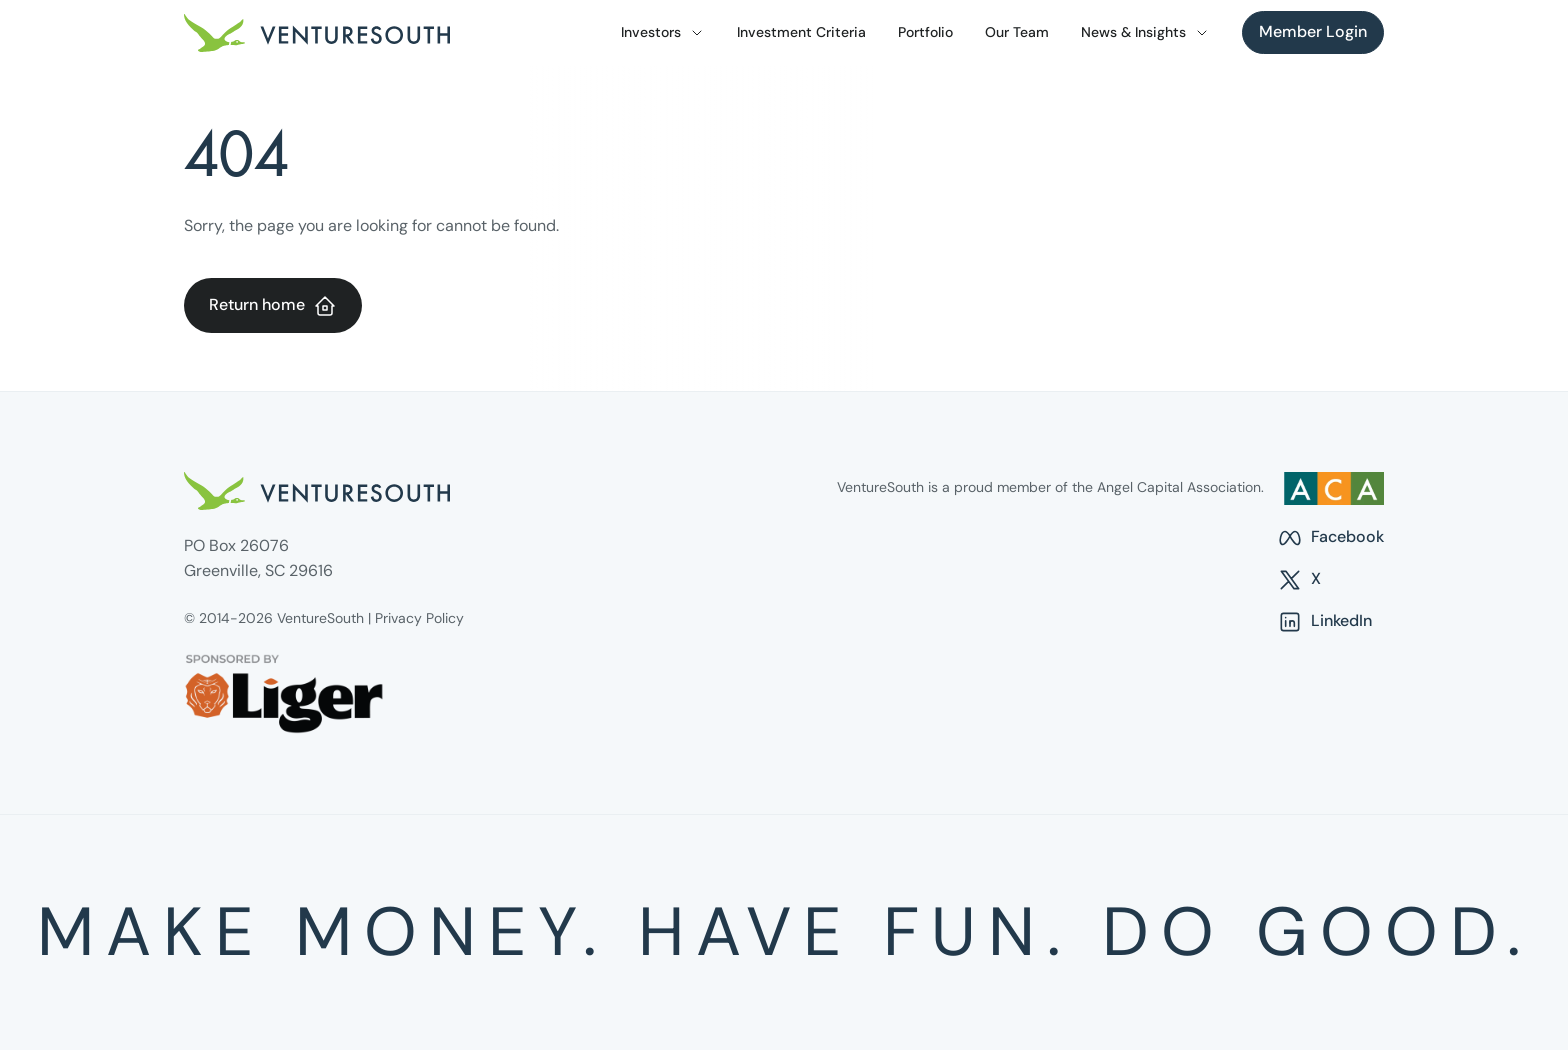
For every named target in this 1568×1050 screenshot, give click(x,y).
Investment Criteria (801, 32)
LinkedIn (1324, 622)
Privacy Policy (419, 618)
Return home (273, 306)
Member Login (1313, 31)
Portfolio (925, 32)
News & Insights (1145, 32)
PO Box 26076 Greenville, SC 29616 (258, 558)
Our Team (1017, 32)
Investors (663, 32)
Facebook (1330, 538)
